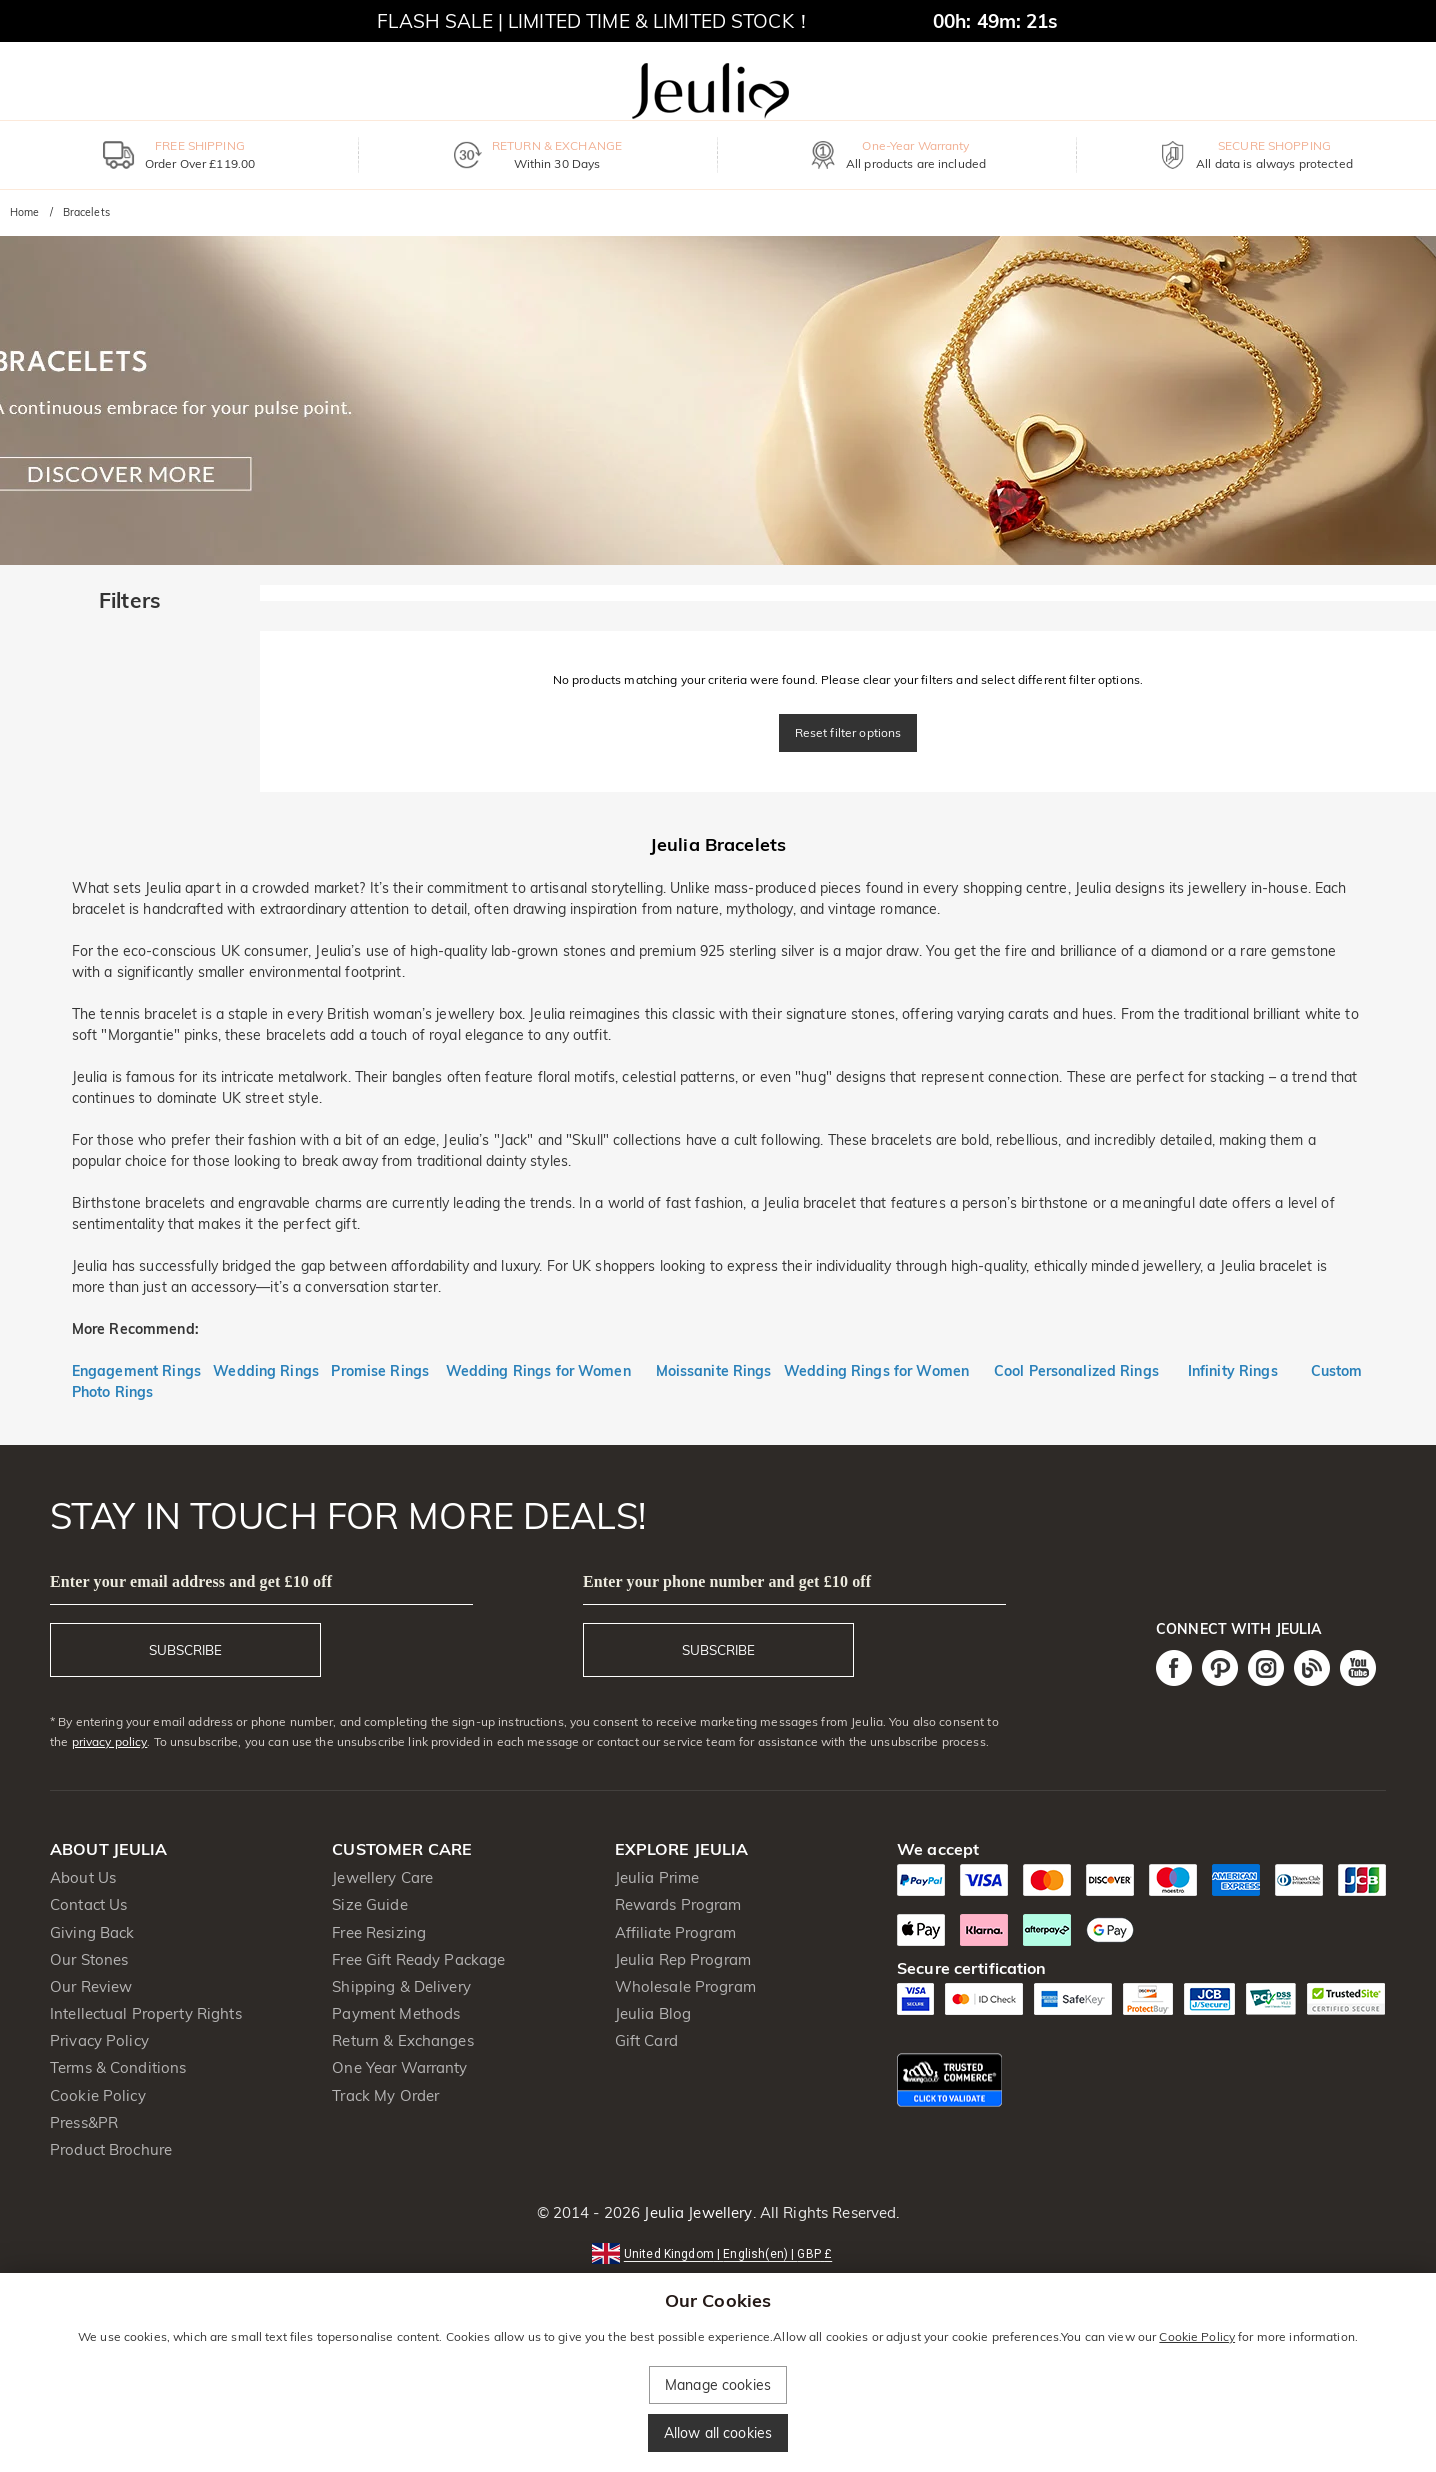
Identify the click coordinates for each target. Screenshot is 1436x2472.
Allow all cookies (718, 2433)
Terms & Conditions (118, 2067)
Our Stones (89, 1959)
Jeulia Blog (653, 2013)
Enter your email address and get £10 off (191, 1581)
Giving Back (92, 1932)
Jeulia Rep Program (683, 1959)
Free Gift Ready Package (418, 1959)
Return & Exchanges (402, 2040)
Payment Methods (396, 2013)
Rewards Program (678, 1904)
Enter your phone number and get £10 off (727, 1581)
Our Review (91, 1986)
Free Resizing (379, 1932)
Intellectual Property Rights (146, 2013)
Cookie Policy (98, 2095)
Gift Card (646, 2040)
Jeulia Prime (657, 1877)
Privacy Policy (99, 2040)
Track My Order (385, 2095)
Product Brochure (111, 2149)
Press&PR (84, 2122)
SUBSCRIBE (185, 1650)
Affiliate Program (675, 1932)
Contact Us (88, 1904)
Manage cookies (718, 2385)
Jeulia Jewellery (696, 2212)
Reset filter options (848, 732)
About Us (83, 1877)
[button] (718, 2252)
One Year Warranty (399, 2067)
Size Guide (369, 1904)
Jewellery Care (382, 1877)
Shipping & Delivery (401, 1986)
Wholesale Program (685, 1986)
